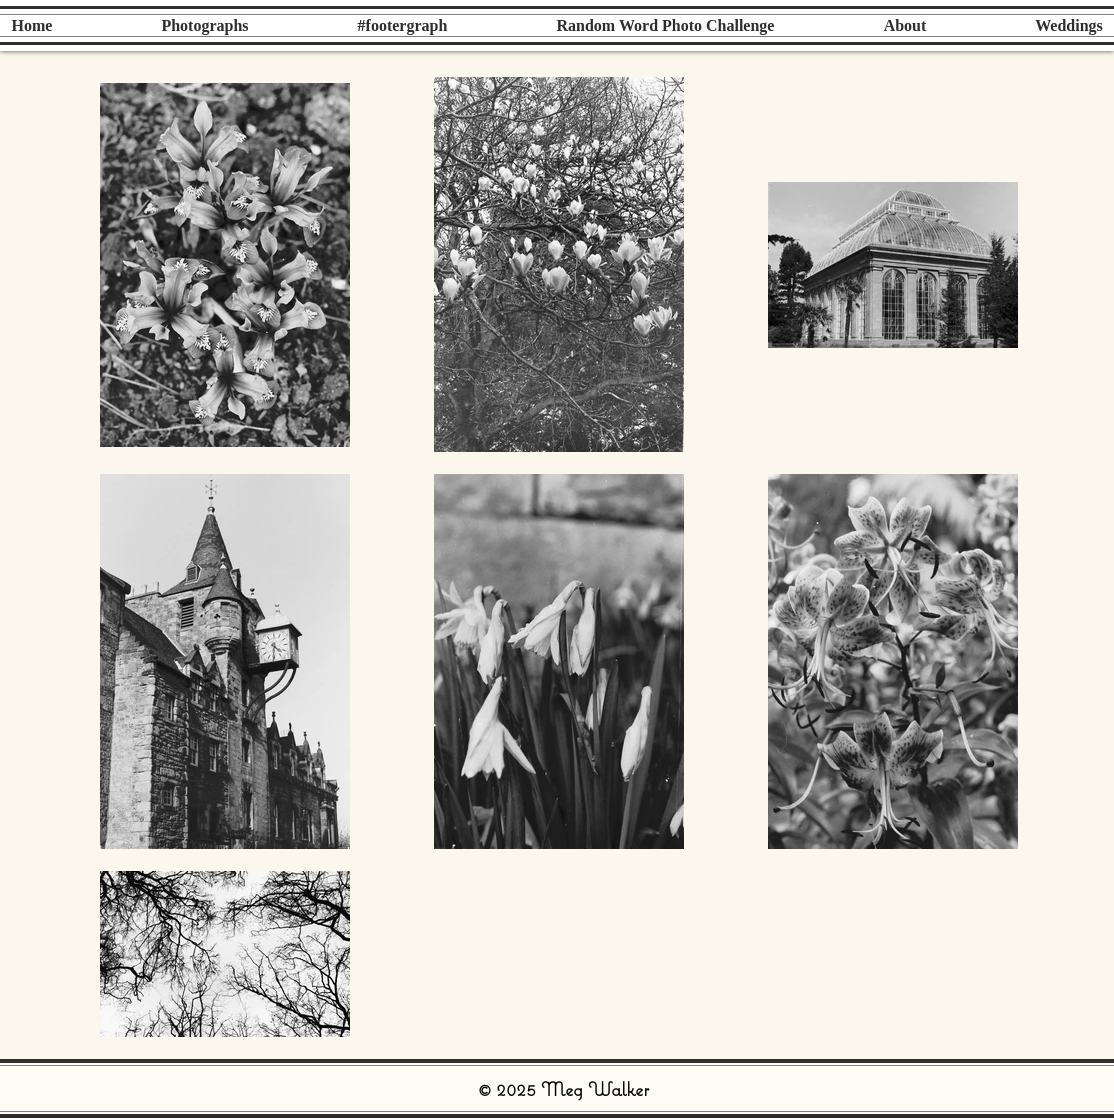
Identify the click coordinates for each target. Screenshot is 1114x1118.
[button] (205, 25)
